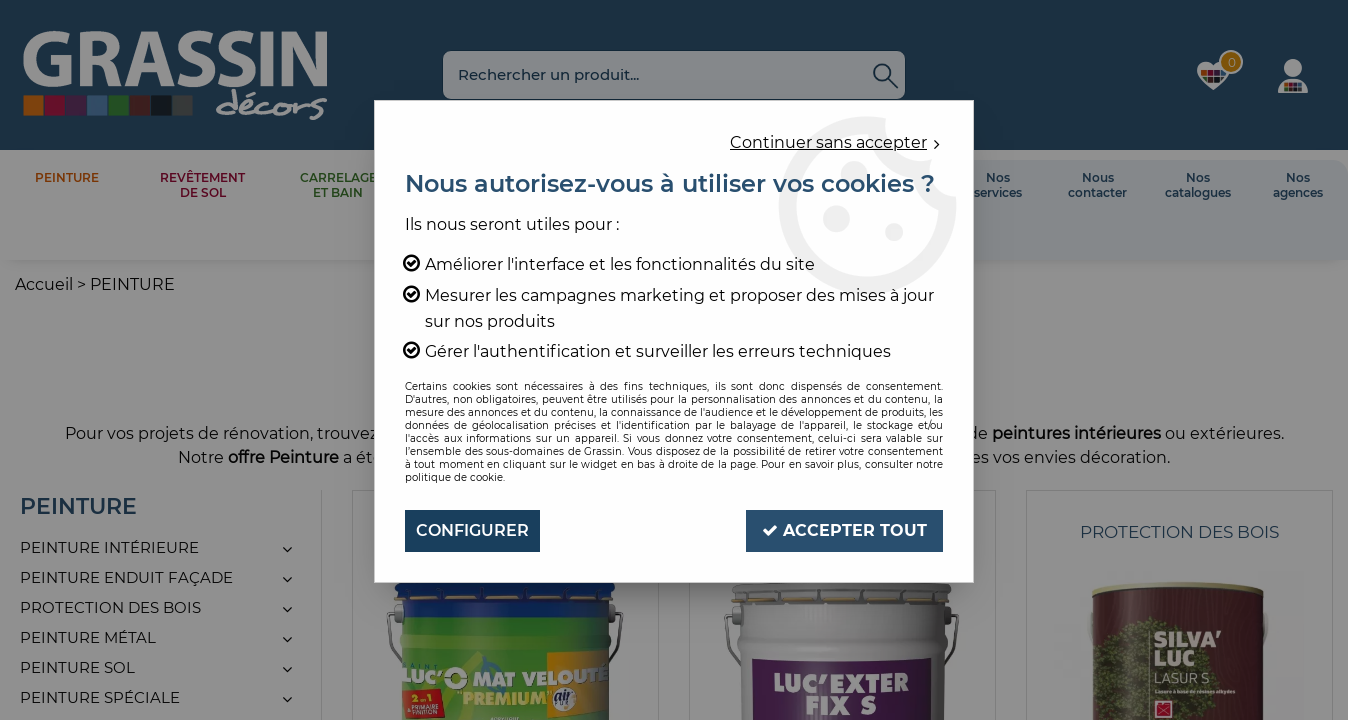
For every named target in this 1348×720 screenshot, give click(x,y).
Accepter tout (844, 530)
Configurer (472, 530)
